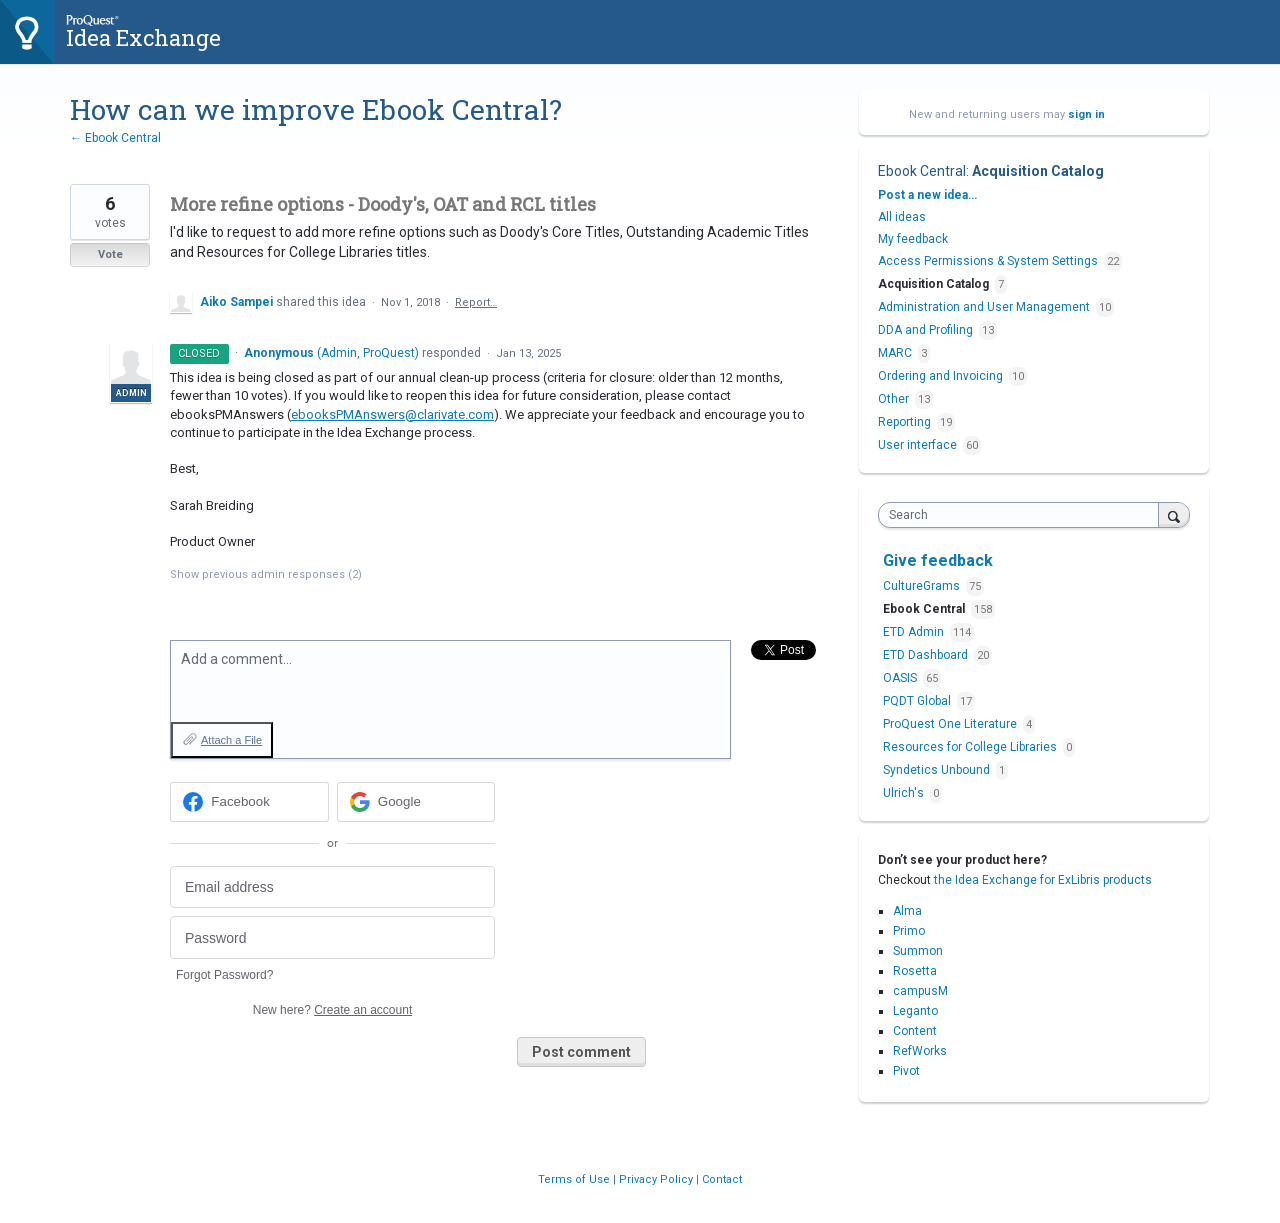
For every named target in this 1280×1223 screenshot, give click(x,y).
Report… (476, 302)
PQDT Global (918, 701)
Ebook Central (922, 171)
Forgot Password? (224, 975)
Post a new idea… (927, 195)
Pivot (906, 1071)
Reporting (904, 422)
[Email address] (332, 887)
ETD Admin (915, 632)
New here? (332, 1010)
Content (915, 1031)
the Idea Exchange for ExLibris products (1043, 880)
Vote (110, 254)
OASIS (901, 678)
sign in (1086, 114)
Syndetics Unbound (938, 770)
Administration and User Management (984, 307)
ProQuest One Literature (951, 724)
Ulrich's (905, 793)
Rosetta (915, 971)
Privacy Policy (657, 1179)
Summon (918, 951)
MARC (895, 353)
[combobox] (1023, 515)
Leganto (915, 1011)
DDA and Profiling (925, 330)
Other (893, 399)
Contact (722, 1179)
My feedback (913, 239)
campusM (920, 991)
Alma (907, 911)
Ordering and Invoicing (940, 376)
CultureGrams (923, 586)
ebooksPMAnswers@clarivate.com (392, 414)
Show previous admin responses (266, 574)
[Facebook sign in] (249, 802)
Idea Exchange (143, 37)
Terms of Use (575, 1179)
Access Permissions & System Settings (988, 261)
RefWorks (920, 1051)
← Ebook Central (115, 138)
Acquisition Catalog (1038, 171)
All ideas (902, 217)
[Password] (332, 937)
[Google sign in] (416, 802)
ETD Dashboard (927, 655)
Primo (909, 931)
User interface (917, 445)
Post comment (581, 1052)
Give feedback (938, 560)
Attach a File (231, 740)
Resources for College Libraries (971, 747)
